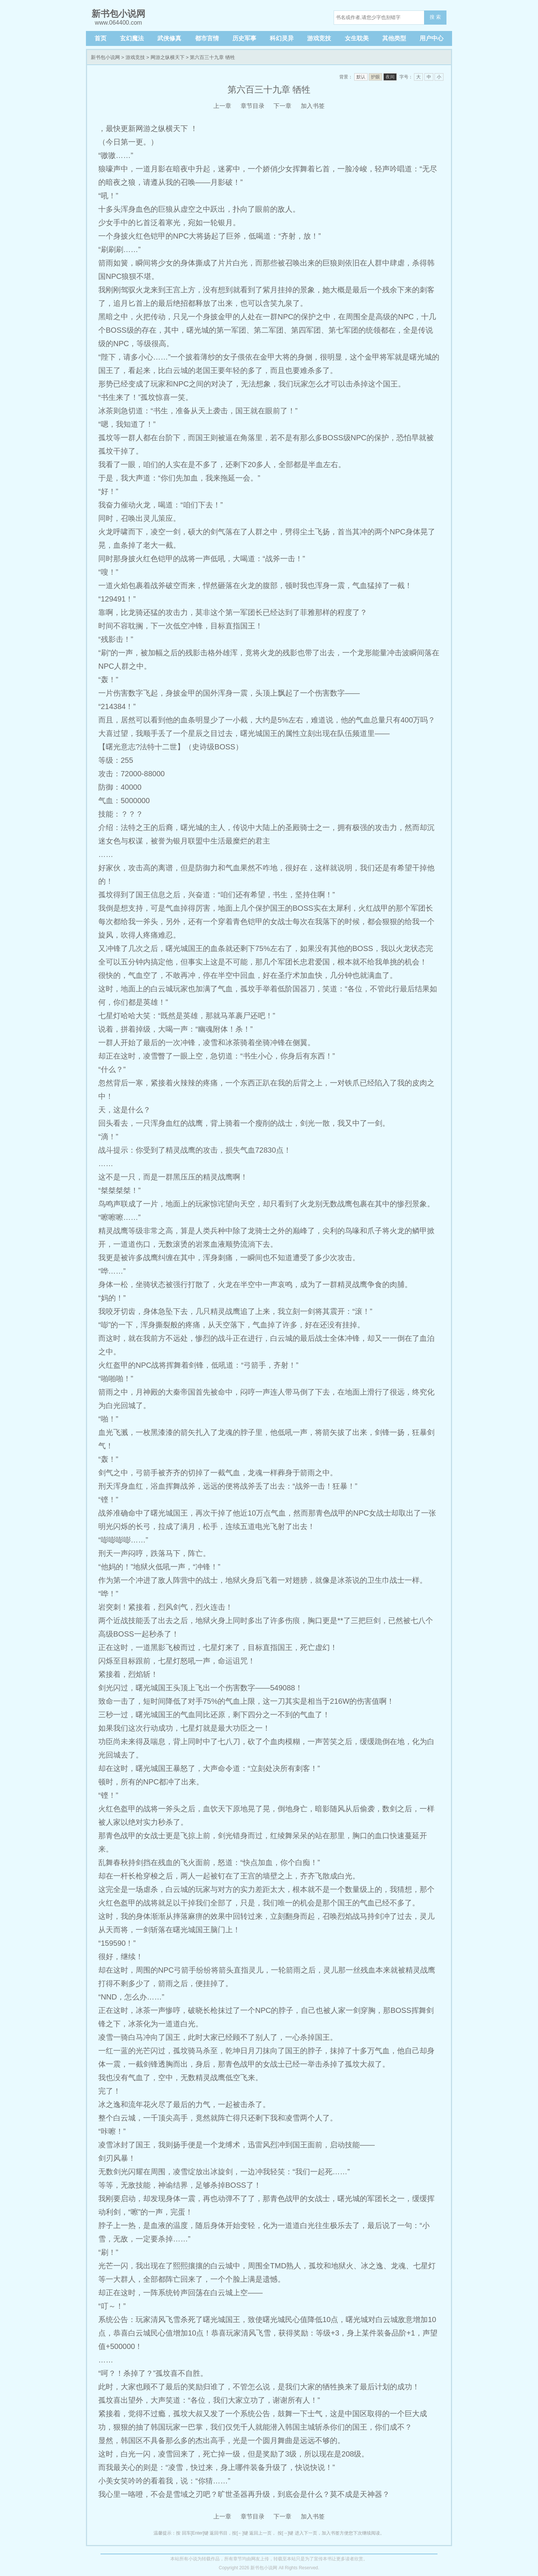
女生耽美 (357, 38)
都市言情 (207, 38)
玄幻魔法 (132, 38)
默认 (360, 77)
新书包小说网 (105, 57)
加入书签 (313, 106)
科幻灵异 (282, 38)
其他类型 (394, 38)
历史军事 (244, 38)
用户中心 (431, 38)
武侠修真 (169, 38)
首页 (100, 38)
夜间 (390, 77)
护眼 (375, 77)
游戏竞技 (319, 38)
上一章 (222, 106)
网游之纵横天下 (168, 57)
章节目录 (253, 106)
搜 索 (435, 17)
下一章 (282, 106)
